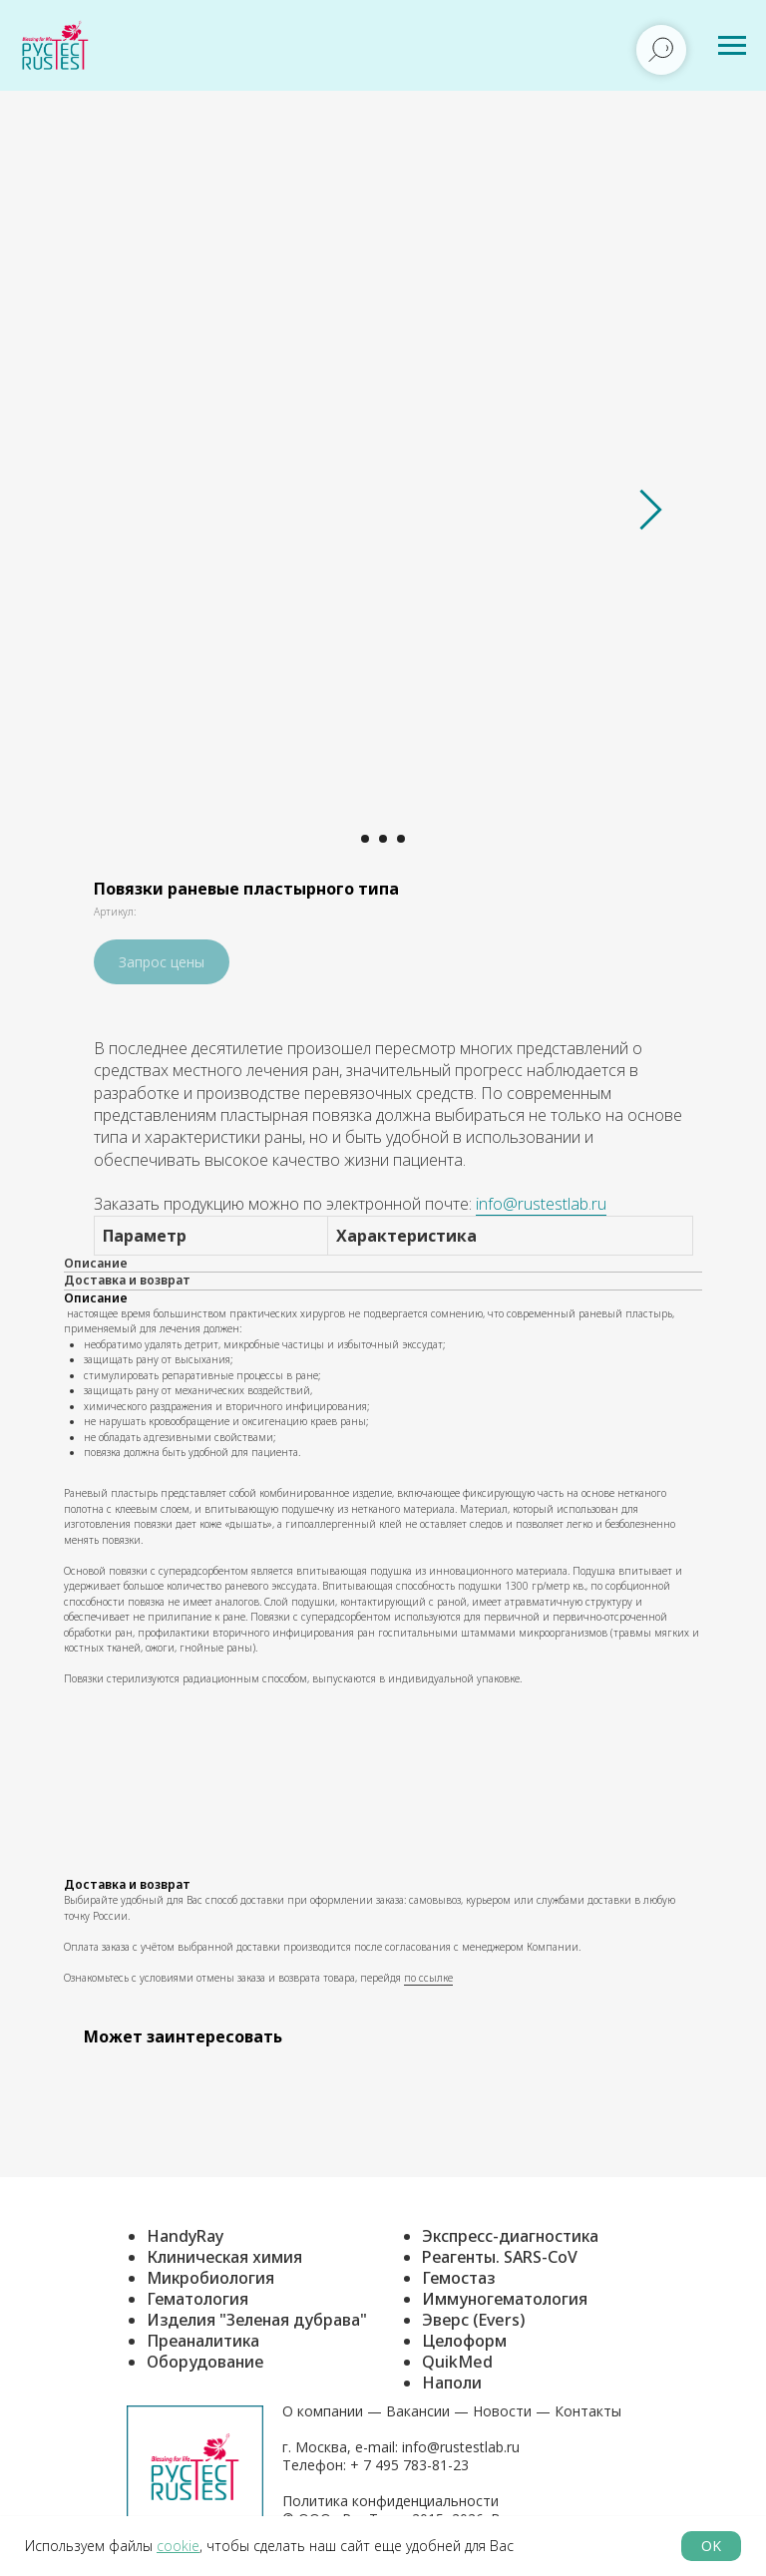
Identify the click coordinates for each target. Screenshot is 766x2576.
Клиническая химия (224, 2257)
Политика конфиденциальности (390, 2500)
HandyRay (185, 2236)
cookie (178, 2545)
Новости (502, 2410)
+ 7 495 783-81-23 (407, 2464)
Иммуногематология (504, 2299)
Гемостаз (458, 2278)
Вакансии (418, 2410)
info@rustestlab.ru (541, 1204)
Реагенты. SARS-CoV (499, 2257)
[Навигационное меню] (732, 46)
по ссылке (428, 1978)
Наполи (452, 2382)
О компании (322, 2410)
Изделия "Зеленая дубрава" (257, 2320)
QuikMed (457, 2362)
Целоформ (464, 2341)
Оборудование (205, 2362)
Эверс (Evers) (473, 2320)
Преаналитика (203, 2341)
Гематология (197, 2299)
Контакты (588, 2410)
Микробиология (210, 2278)
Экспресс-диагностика (510, 2236)
